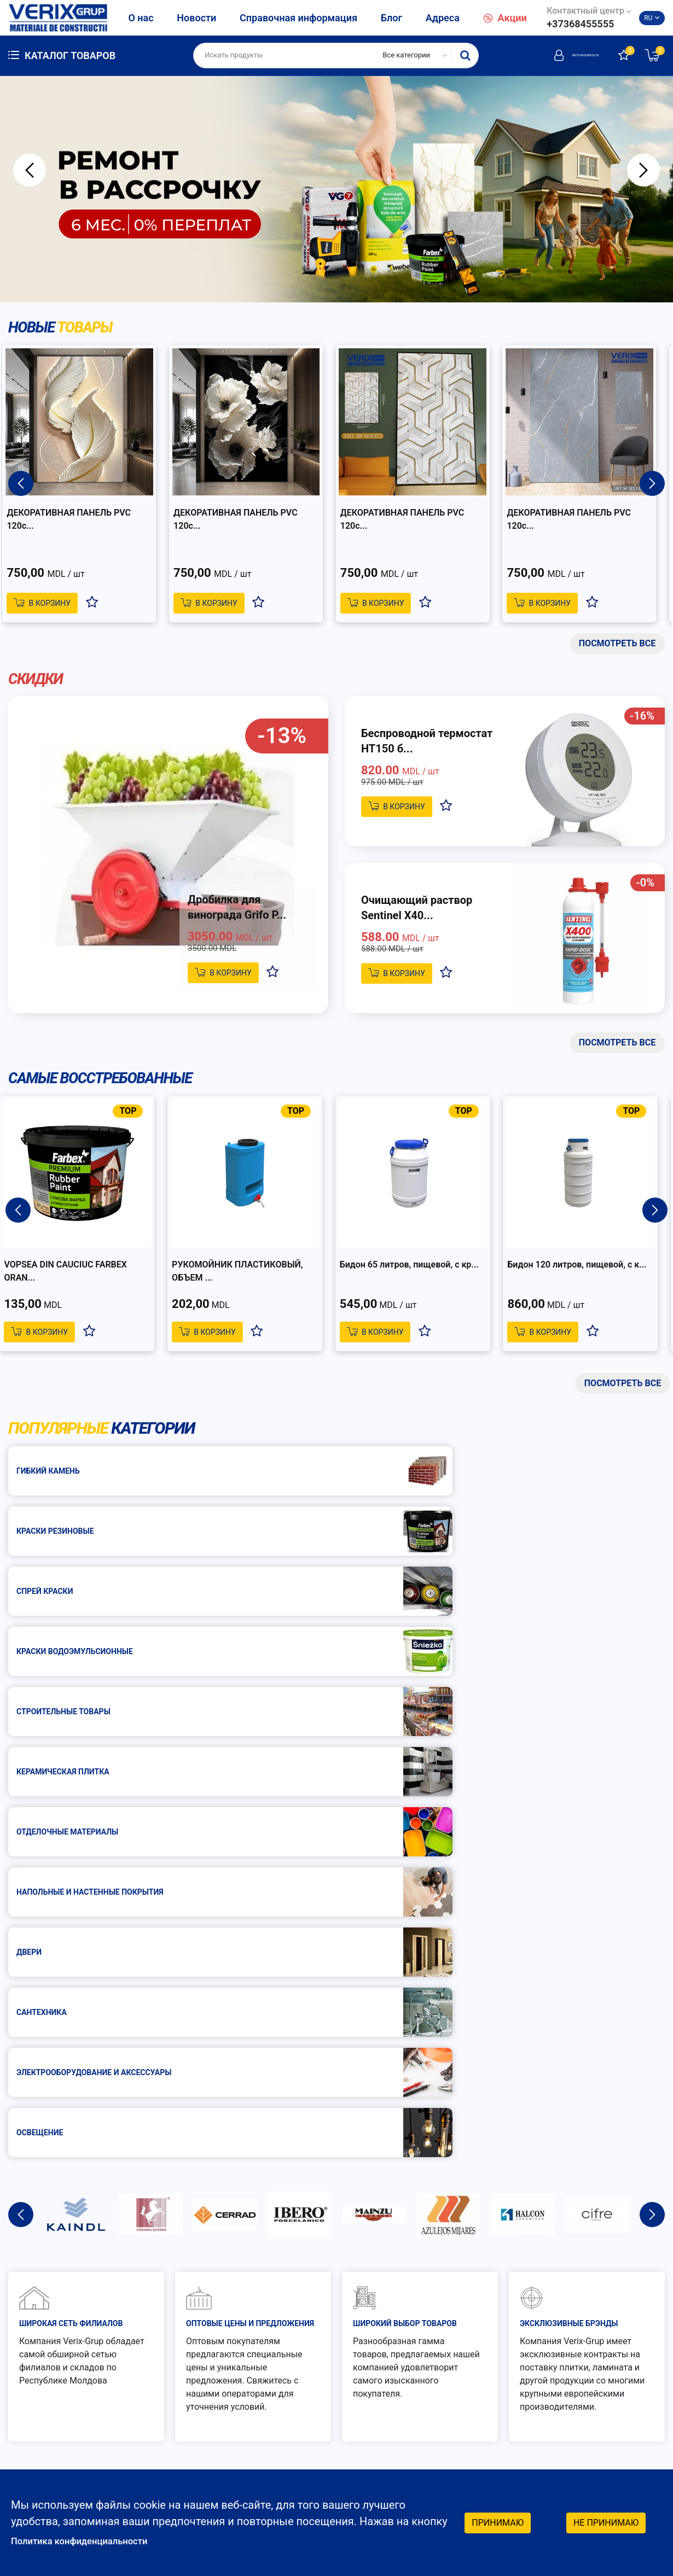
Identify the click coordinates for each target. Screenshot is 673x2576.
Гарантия (600, 2311)
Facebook (595, 2444)
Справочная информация (298, 18)
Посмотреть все (617, 645)
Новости (196, 18)
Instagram (596, 2466)
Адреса (443, 18)
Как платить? (432, 2339)
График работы (431, 2405)
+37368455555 (580, 24)
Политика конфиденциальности (93, 2540)
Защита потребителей (453, 2367)
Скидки (38, 681)
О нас (140, 18)
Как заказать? (434, 2311)
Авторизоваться (552, 55)
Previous (29, 170)
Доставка (601, 2339)
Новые (65, 328)
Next (643, 170)
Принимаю (498, 2521)
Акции (505, 18)
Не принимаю (606, 2521)
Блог (391, 18)
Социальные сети (604, 2411)
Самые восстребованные (109, 1083)
